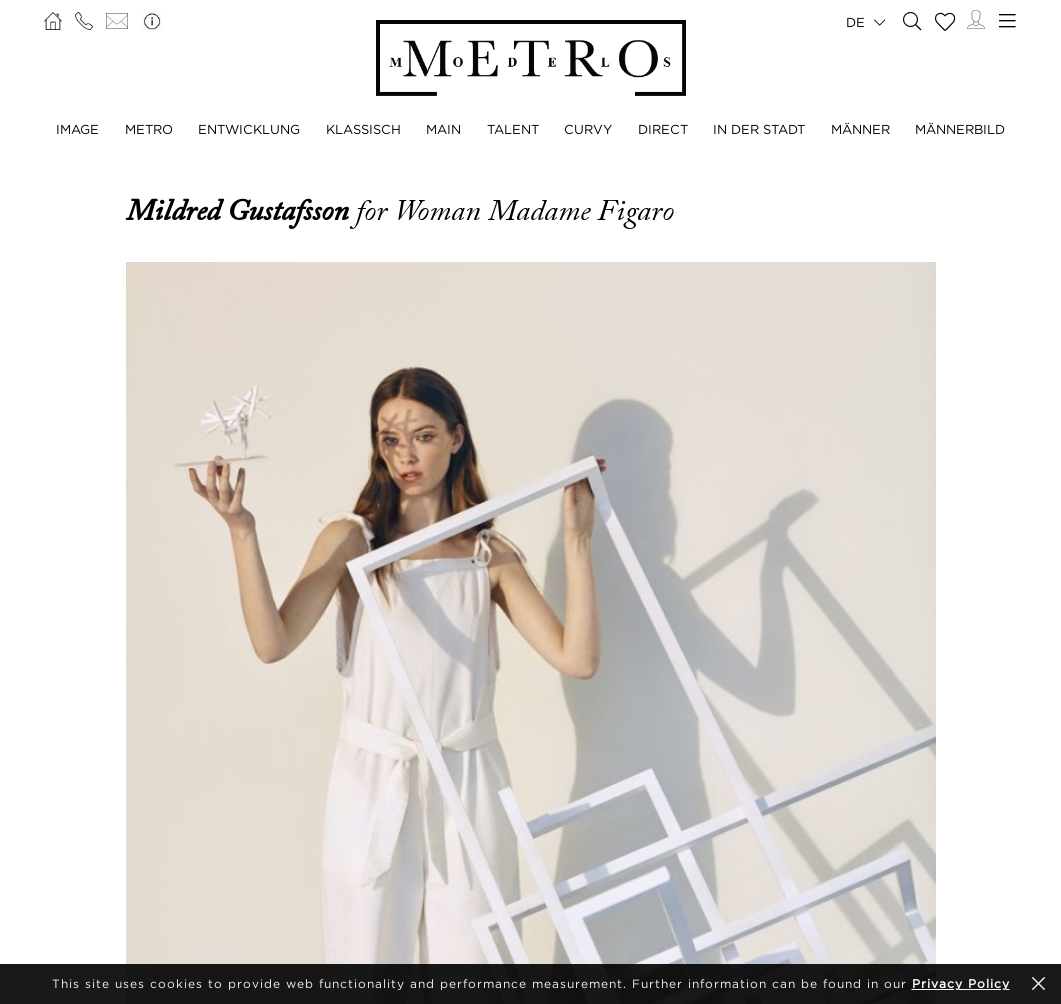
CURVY (588, 129)
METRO (149, 129)
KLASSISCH (363, 129)
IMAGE (77, 129)
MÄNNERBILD (960, 129)
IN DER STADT (759, 129)
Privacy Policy (961, 983)
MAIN (443, 129)
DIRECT (663, 129)
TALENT (513, 129)
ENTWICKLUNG (249, 129)
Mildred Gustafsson (241, 211)
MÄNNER (860, 129)
